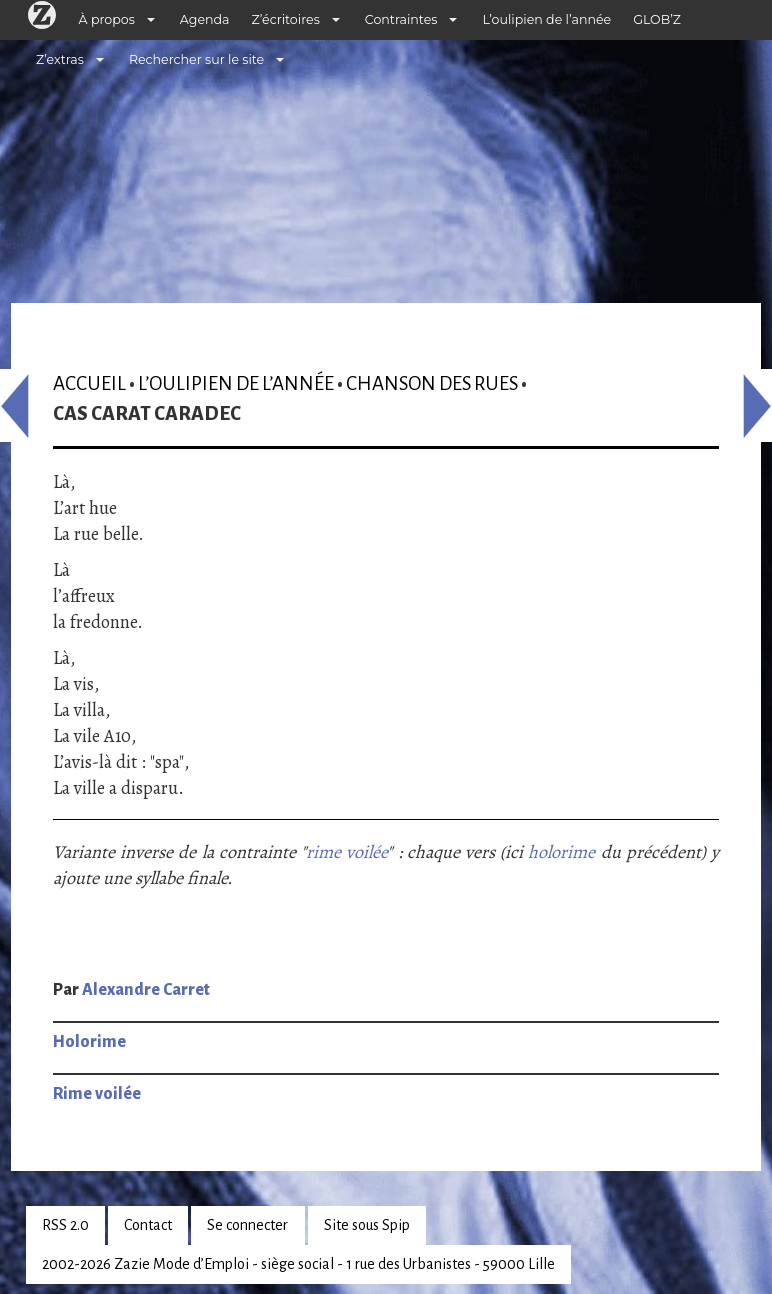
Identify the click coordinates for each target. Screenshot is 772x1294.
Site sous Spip (367, 1225)
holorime (561, 852)
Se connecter (247, 1225)
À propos (107, 19)
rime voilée (346, 852)
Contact (148, 1225)
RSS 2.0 (65, 1225)
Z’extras (60, 59)
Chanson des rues (432, 383)
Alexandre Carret (146, 990)
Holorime (89, 1042)
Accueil (89, 383)
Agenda (205, 19)
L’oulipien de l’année (546, 19)
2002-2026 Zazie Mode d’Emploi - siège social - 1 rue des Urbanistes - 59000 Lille (298, 1264)
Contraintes (401, 19)
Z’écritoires (286, 19)
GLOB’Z (657, 19)
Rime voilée (97, 1094)
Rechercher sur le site (196, 59)
